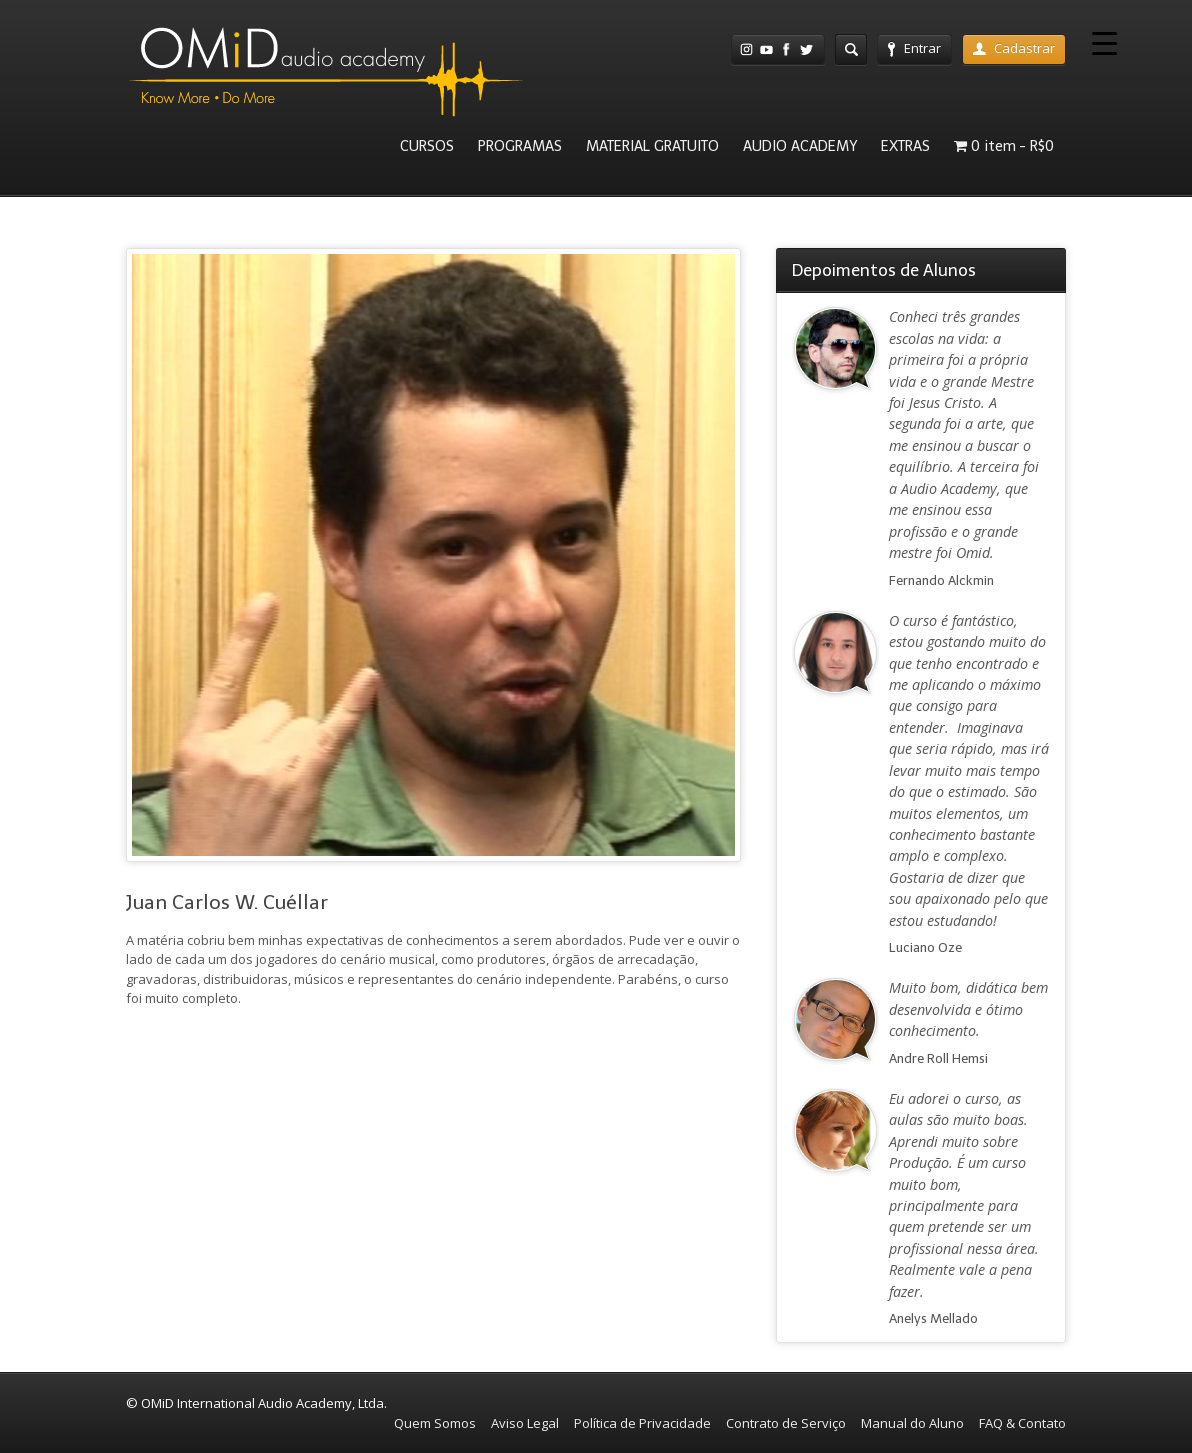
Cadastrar (1014, 48)
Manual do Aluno (912, 1423)
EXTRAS (905, 146)
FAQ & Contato (1022, 1423)
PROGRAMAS (520, 146)
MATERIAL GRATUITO (652, 146)
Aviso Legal (525, 1423)
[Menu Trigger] (1104, 42)
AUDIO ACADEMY (800, 146)
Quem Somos (435, 1423)
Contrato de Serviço (786, 1423)
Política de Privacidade (642, 1423)
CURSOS (427, 146)
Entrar (914, 48)
